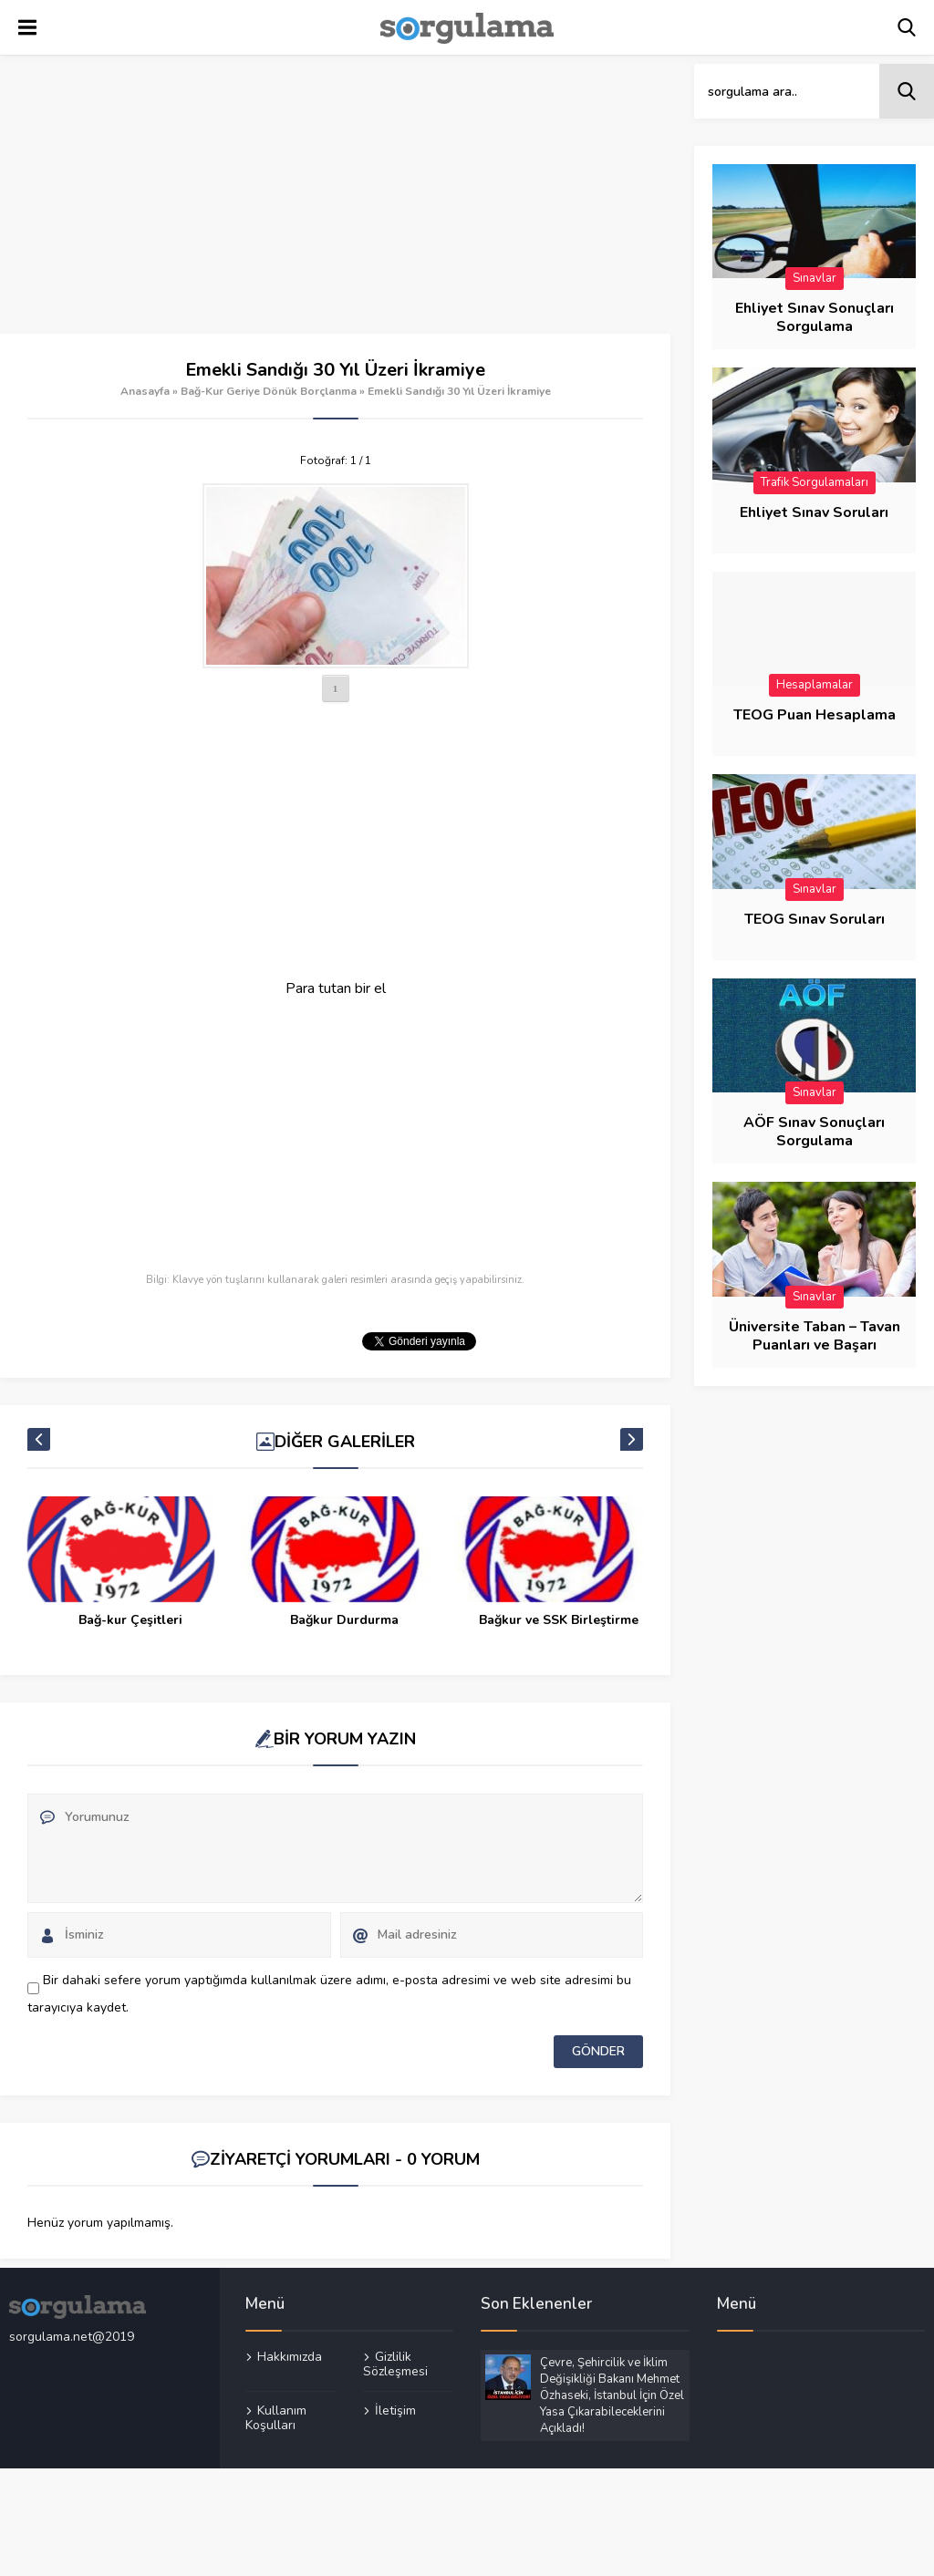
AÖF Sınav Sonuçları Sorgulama (814, 1131)
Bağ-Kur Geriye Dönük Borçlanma (269, 391)
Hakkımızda (289, 2357)
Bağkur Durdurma (558, 1620)
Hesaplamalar (814, 685)
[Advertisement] (335, 198)
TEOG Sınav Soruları (814, 919)
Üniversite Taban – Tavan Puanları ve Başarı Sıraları (814, 1345)
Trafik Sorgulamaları (814, 482)
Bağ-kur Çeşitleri (345, 1620)
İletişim (395, 2410)
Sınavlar (814, 278)
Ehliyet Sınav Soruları (814, 512)
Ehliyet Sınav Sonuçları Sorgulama (814, 317)
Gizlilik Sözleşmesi (395, 2364)
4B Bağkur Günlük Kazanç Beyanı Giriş (130, 1629)
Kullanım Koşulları (275, 2417)
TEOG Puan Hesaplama (814, 715)
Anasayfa (145, 391)
